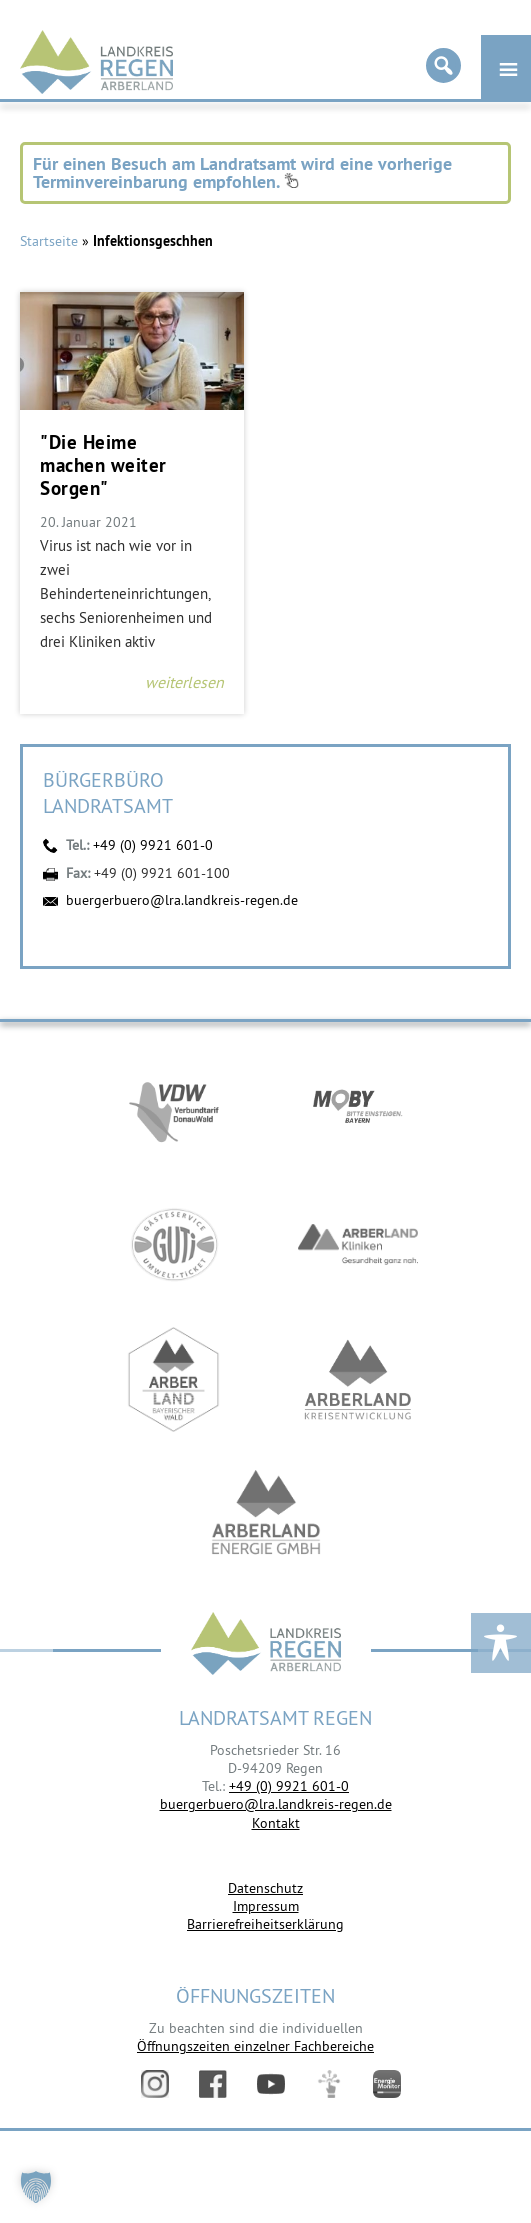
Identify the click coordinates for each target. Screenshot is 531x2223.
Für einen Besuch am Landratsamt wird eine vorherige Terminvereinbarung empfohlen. (242, 172)
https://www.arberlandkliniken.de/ (358, 1244)
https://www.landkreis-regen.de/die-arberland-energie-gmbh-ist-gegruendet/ (266, 1514)
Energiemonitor (387, 2084)
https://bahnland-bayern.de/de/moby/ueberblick (358, 1109)
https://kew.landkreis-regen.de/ (358, 1379)
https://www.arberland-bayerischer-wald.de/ (174, 1379)
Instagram (155, 2084)
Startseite (49, 241)
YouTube (271, 2084)
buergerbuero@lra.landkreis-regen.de (182, 900)
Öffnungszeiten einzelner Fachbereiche (255, 2046)
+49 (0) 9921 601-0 (153, 845)
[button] (36, 2187)
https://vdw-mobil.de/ (174, 1109)
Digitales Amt (329, 2084)
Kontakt (276, 1823)
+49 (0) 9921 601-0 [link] (289, 1786)
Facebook (213, 2084)
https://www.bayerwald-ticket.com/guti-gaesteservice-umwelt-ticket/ (174, 1244)
